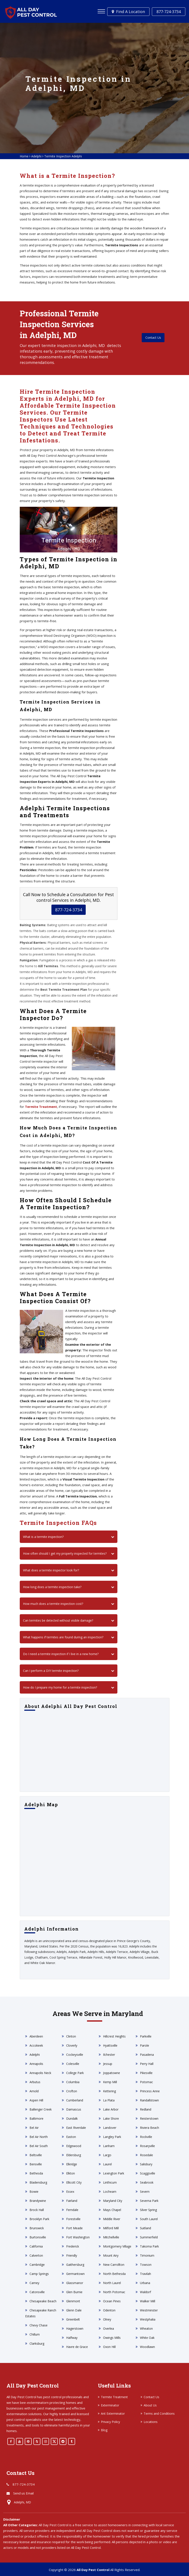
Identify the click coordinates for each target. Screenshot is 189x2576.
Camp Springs (39, 2274)
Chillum (35, 2334)
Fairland (71, 2201)
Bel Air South (39, 2146)
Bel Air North (39, 2137)
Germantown (75, 2274)
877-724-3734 (169, 11)
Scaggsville (147, 2173)
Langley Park (112, 2137)
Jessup (107, 2064)
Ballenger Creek (41, 2109)
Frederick (72, 2246)
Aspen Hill (36, 2100)
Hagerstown (74, 2328)
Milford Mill (111, 2228)
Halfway (71, 2338)
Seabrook (146, 2182)
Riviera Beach (149, 2128)
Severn (145, 2191)
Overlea (108, 2328)
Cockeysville (74, 2054)
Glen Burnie (74, 2292)
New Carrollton (113, 2265)
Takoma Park (149, 2246)
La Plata (109, 2100)
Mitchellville (111, 2237)
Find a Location (129, 11)
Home (24, 156)
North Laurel (112, 2283)
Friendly (71, 2255)
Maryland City (112, 2201)
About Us (150, 2405)
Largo (107, 2155)
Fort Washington (78, 2237)
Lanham (109, 2146)
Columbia (72, 2082)
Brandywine (38, 2201)
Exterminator (110, 2405)
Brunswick (37, 2228)
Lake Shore (111, 2118)
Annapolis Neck (40, 2073)
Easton (71, 2137)
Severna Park (149, 2201)
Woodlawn (147, 2347)
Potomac (146, 2082)
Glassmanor (74, 2283)
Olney (107, 2319)
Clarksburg (37, 2343)
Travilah (145, 2274)
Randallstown (149, 2100)
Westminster (149, 2310)
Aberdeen (36, 2036)
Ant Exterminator (113, 2413)
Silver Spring (148, 2210)
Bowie (34, 2191)
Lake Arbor (110, 2109)
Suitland (145, 2228)
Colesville (72, 2064)
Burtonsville (38, 2237)
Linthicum (110, 2182)
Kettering (109, 2091)
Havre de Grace (77, 2347)
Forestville (73, 2219)
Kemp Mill (110, 2082)
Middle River (111, 2219)
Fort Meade (74, 2228)
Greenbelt (73, 2319)
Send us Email (23, 2493)
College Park (75, 2073)
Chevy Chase (39, 2325)
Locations (151, 2422)
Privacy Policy (110, 2422)
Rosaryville (147, 2146)
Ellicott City (74, 2182)
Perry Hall (146, 2064)
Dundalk (72, 2118)
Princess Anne (150, 2091)
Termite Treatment (41, 1106)
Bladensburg (38, 2182)
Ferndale (72, 2210)
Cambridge (37, 2265)
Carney (34, 2283)
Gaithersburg (75, 2265)
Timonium (147, 2255)
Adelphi (36, 156)
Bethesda (36, 2173)
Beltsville (36, 2155)
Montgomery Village (117, 2246)
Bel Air (34, 2128)
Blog (104, 2430)
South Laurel (149, 2219)
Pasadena (147, 2054)
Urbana (145, 2283)
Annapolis (36, 2064)
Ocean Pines (112, 2301)
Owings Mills (112, 2338)
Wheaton (146, 2328)
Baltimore (36, 2118)
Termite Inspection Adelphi (63, 156)
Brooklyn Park (39, 2219)
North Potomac (114, 2292)
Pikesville (146, 2073)
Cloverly (71, 2045)
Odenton (109, 2310)
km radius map (94, 1863)
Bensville (36, 2164)
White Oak (147, 2338)
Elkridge (71, 2164)
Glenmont (73, 2301)
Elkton (70, 2173)
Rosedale (146, 2155)
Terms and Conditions (159, 2413)
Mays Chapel (112, 2210)
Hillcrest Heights (114, 2036)
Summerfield (149, 2237)
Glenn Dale (74, 2310)
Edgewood (73, 2146)
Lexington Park (113, 2173)
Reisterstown (149, 2118)
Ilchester (109, 2054)
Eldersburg (73, 2155)
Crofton (71, 2091)
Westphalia (147, 2319)
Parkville (145, 2036)
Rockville (146, 2137)
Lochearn (109, 2191)
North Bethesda (114, 2274)
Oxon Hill (109, 2347)
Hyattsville (110, 2045)
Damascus (73, 2109)
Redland (145, 2109)
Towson (145, 2265)
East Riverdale (76, 2128)
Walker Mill (147, 2301)
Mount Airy (110, 2255)
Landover (109, 2128)
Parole (144, 2045)
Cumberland (74, 2100)
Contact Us (153, 338)
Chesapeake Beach (43, 2301)
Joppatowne (111, 2073)
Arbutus (35, 2082)
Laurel (107, 2164)
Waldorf (145, 2292)
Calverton (36, 2255)
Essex (70, 2191)
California (36, 2246)
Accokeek (36, 2045)
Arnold (34, 2091)
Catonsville (37, 2292)
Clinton (71, 2036)
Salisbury (146, 2164)
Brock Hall (37, 2210)
